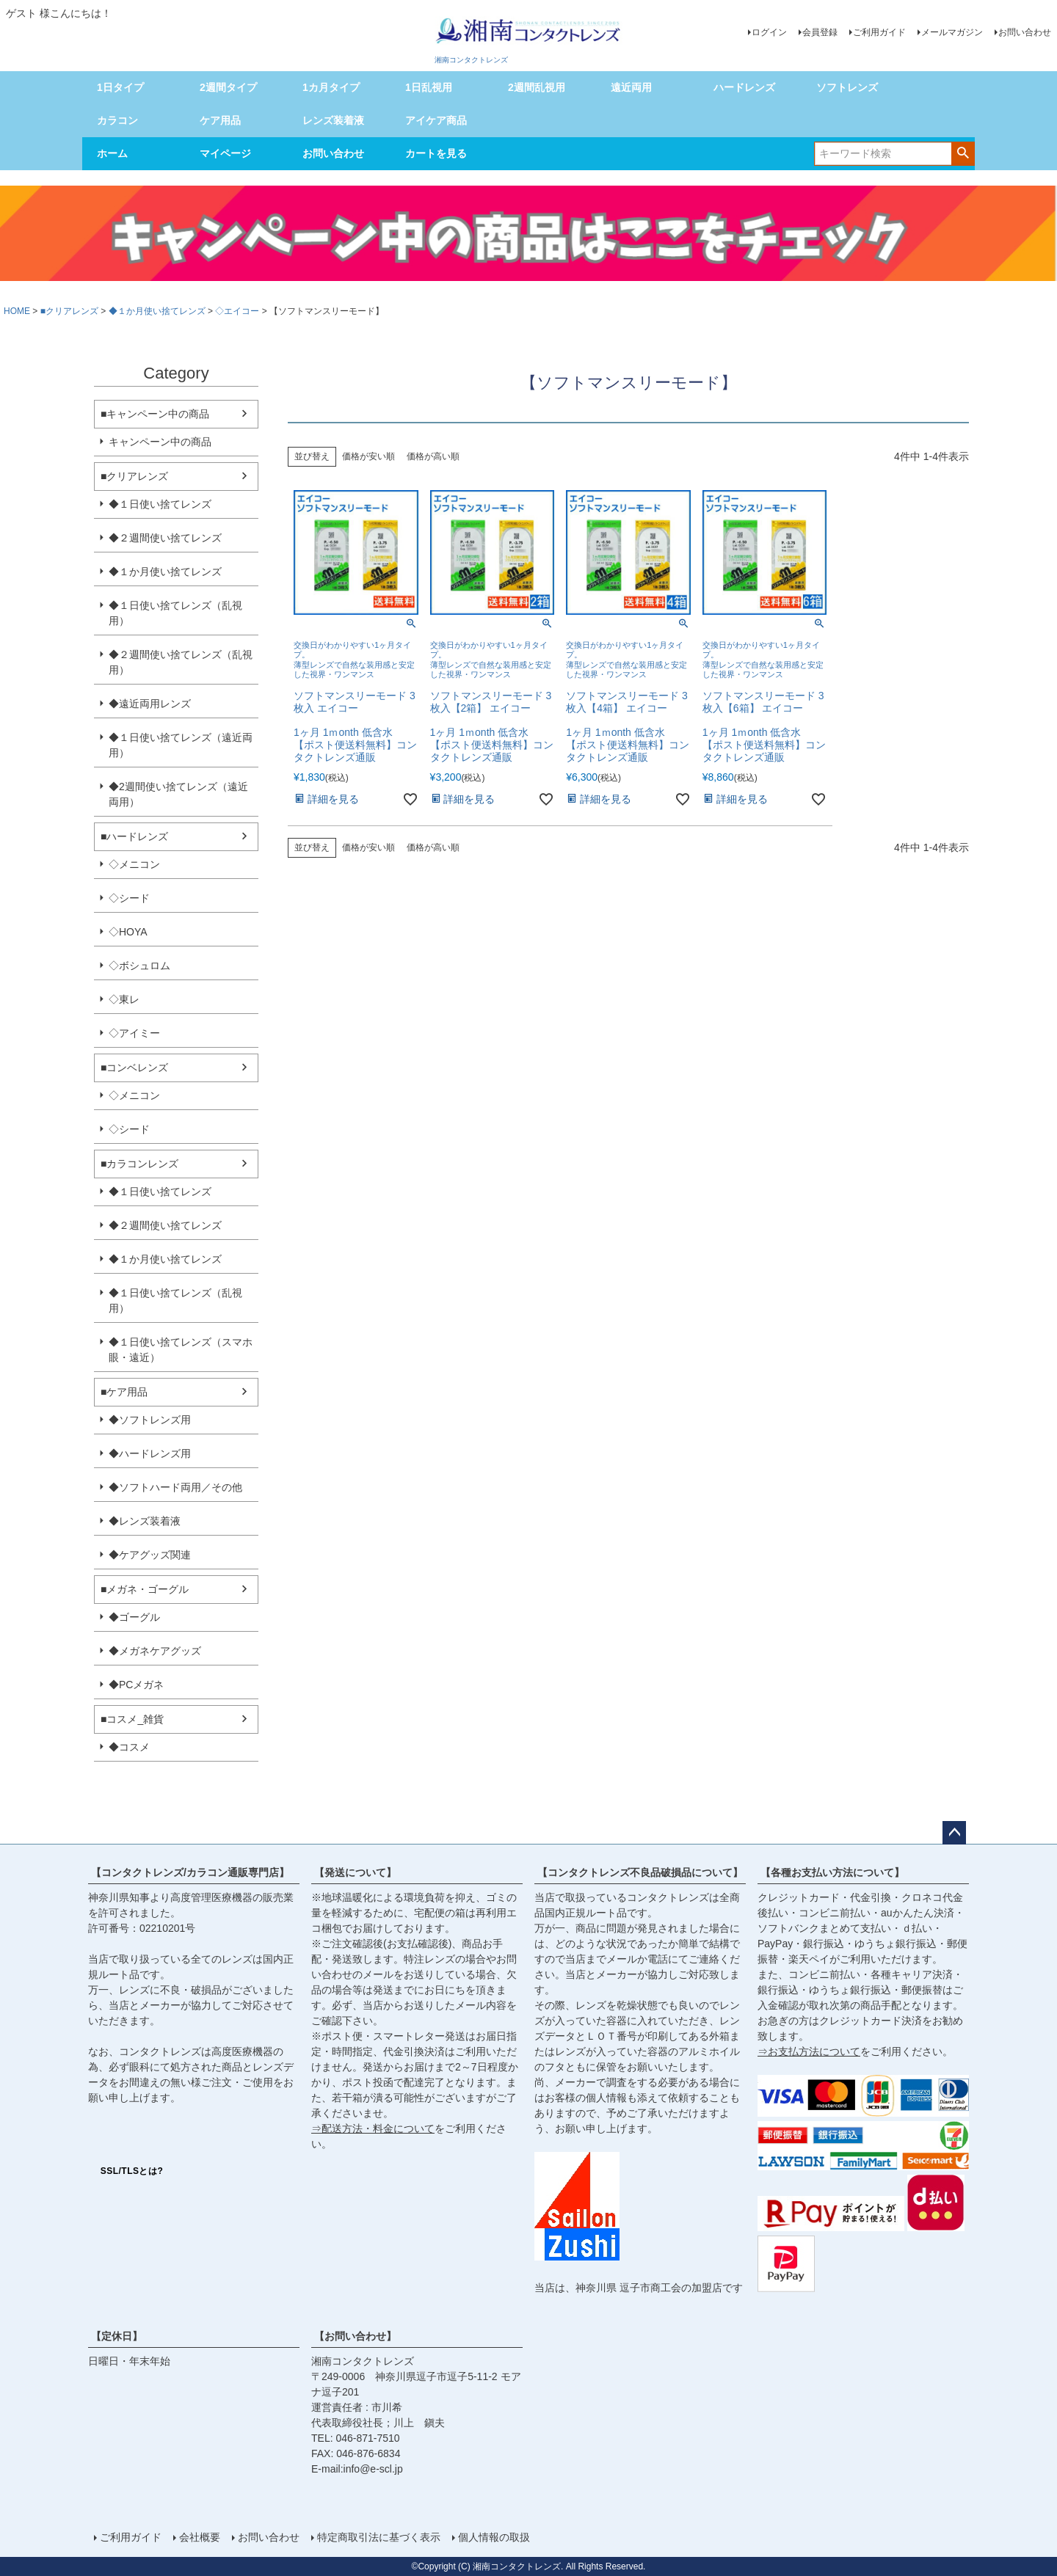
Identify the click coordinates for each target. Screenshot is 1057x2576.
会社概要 (199, 2537)
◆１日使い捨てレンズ (160, 504)
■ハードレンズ (134, 836)
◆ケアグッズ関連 (150, 1555)
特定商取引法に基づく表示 (378, 2537)
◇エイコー (237, 311)
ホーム (112, 153)
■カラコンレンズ (139, 1164)
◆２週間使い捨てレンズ (165, 538)
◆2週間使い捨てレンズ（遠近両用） (178, 794)
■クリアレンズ (69, 311)
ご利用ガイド (879, 32)
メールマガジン (952, 32)
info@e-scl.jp (373, 2469)
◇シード (129, 898)
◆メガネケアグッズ (155, 1651)
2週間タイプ (228, 87)
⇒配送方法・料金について (373, 2128)
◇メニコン (134, 864)
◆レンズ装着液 (145, 1521)
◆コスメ (129, 1747)
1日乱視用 (428, 87)
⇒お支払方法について (809, 2051)
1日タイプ (120, 87)
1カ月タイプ (331, 87)
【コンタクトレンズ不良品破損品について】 (640, 1872)
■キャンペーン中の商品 (155, 414)
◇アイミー (134, 1033)
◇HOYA (128, 932)
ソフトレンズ (847, 87)
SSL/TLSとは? (132, 2171)
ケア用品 (220, 120)
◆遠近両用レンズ (150, 703)
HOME (17, 311)
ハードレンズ (744, 87)
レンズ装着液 (333, 120)
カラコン (117, 120)
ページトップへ (954, 1833)
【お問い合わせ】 (355, 2336)
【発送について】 (355, 1872)
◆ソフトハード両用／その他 (175, 1487)
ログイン (769, 32)
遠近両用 (631, 87)
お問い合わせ (1024, 32)
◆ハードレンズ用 (150, 1453)
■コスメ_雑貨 (132, 1719)
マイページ (225, 153)
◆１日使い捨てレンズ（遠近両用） (181, 745)
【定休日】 (116, 2336)
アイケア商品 (436, 120)
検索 (962, 152)
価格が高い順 (433, 456)
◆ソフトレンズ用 (150, 1420)
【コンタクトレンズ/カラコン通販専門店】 (190, 1872)
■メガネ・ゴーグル (145, 1589)
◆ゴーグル (134, 1617)
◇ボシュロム (139, 965)
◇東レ (124, 999)
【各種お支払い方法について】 (832, 1872)
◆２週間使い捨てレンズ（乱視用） (181, 662)
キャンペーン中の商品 (160, 442)
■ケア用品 (124, 1392)
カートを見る (436, 153)
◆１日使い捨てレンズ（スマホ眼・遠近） (181, 1349)
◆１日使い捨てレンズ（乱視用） (175, 613)
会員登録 (820, 32)
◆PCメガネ (136, 1684)
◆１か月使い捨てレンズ (157, 311)
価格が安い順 (368, 456)
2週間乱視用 (536, 87)
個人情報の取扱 (494, 2537)
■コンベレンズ (134, 1067)
